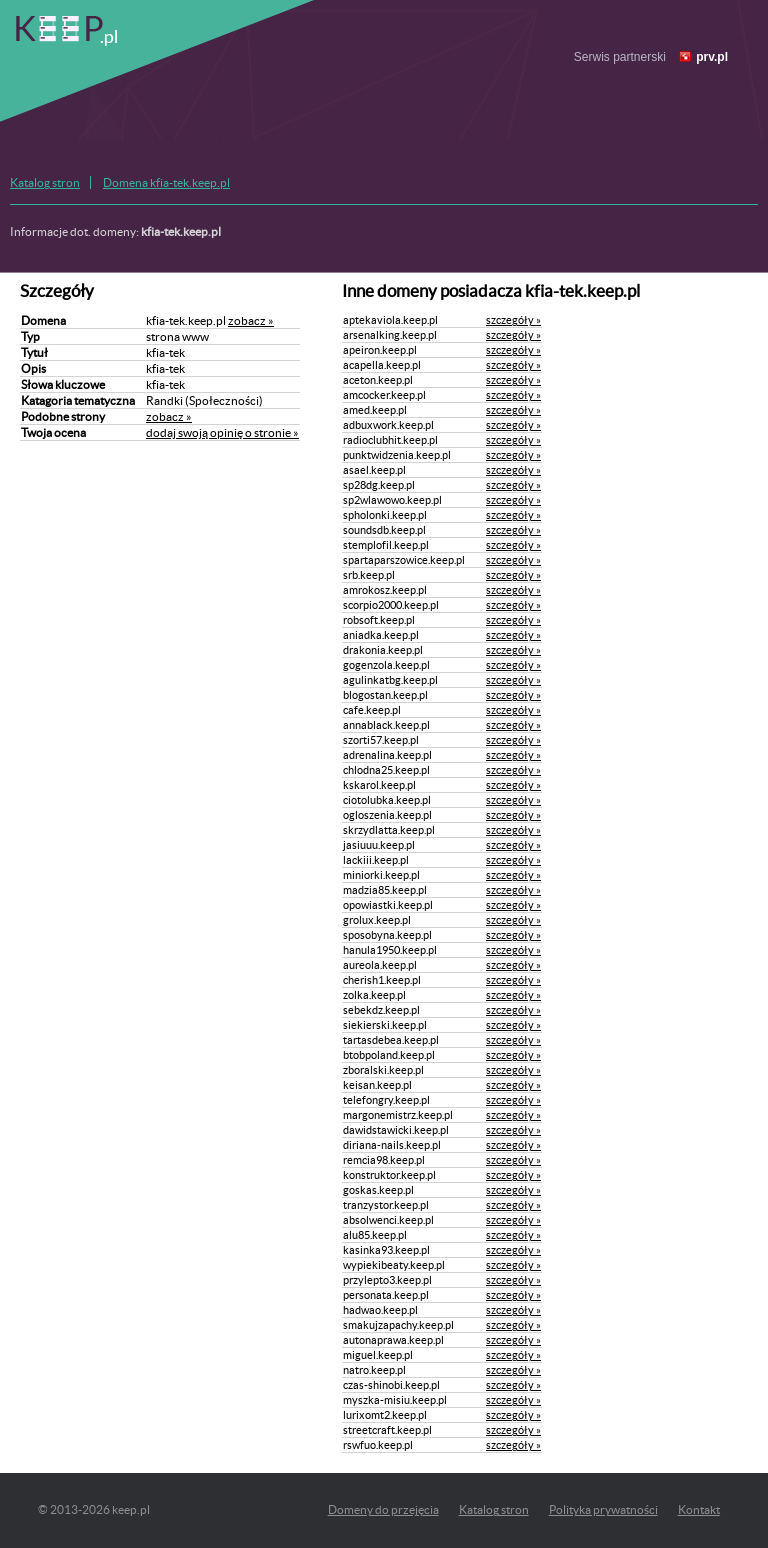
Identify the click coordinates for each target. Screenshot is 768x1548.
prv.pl (712, 57)
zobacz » (251, 320)
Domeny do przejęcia (383, 1509)
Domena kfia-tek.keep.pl (166, 182)
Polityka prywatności (603, 1509)
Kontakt (699, 1509)
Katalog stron (45, 182)
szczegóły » (513, 320)
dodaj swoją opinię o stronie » (222, 432)
